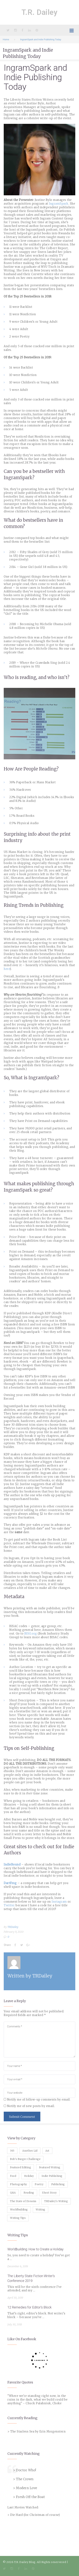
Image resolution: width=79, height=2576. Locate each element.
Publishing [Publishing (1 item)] (58, 2184)
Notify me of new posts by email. (31, 2106)
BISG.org (30, 1633)
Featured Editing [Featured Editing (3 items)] (20, 2167)
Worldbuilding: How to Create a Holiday (35, 2249)
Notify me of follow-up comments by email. (39, 2099)
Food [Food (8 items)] (13, 2176)
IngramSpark (58, 203)
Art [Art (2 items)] (47, 2150)
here (7, 969)
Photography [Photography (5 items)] (18, 2184)
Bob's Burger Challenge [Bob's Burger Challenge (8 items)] (25, 2159)
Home (6, 39)
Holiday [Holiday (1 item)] (29, 2176)
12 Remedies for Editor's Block (29, 2307)
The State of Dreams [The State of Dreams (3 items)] (23, 2201)
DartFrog (10, 1883)
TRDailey (12, 1927)
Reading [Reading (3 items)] (29, 2192)
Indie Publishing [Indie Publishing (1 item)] (52, 2176)
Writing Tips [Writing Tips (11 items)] (18, 2218)
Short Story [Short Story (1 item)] (49, 2192)
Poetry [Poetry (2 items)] (39, 2184)
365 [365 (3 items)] (12, 2150)
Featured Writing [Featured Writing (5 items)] (49, 2167)
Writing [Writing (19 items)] (40, 2209)
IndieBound (12, 1864)
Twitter (9, 1905)
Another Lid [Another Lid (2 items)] (30, 2150)
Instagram (59, 1901)
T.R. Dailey (40, 12)
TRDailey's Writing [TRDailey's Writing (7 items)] (56, 2201)
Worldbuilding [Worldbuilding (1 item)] (19, 2209)
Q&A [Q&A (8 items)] (13, 2192)
